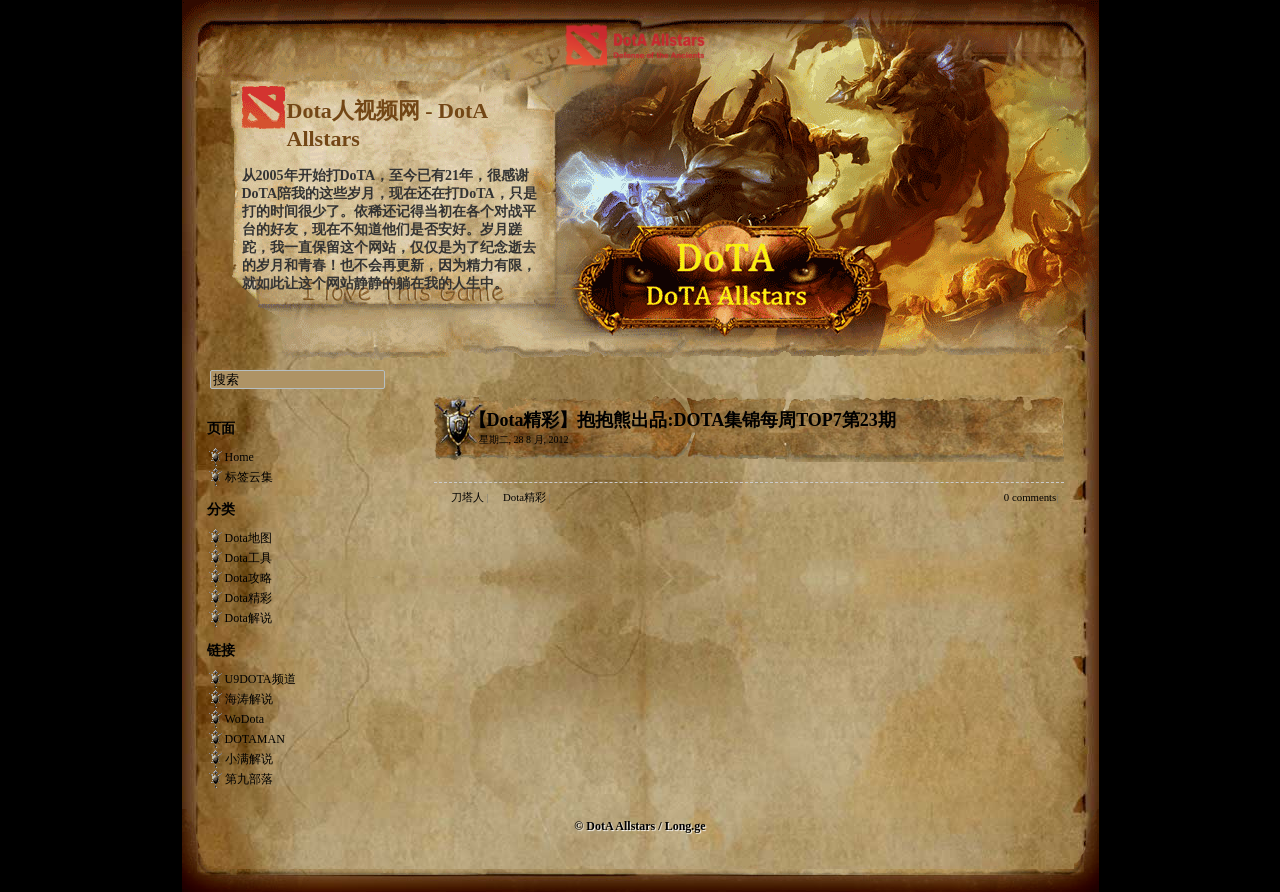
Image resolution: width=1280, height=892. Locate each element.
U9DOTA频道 (260, 679)
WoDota (245, 719)
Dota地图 (248, 538)
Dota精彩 (524, 497)
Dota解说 (248, 618)
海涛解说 (249, 699)
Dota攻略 (248, 578)
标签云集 (249, 477)
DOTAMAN (255, 739)
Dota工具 (248, 558)
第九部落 (249, 779)
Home (239, 457)
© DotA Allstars (616, 826)
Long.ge (685, 826)
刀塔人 (467, 497)
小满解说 (249, 759)
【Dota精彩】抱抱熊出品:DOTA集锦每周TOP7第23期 (682, 420)
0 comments (1030, 497)
